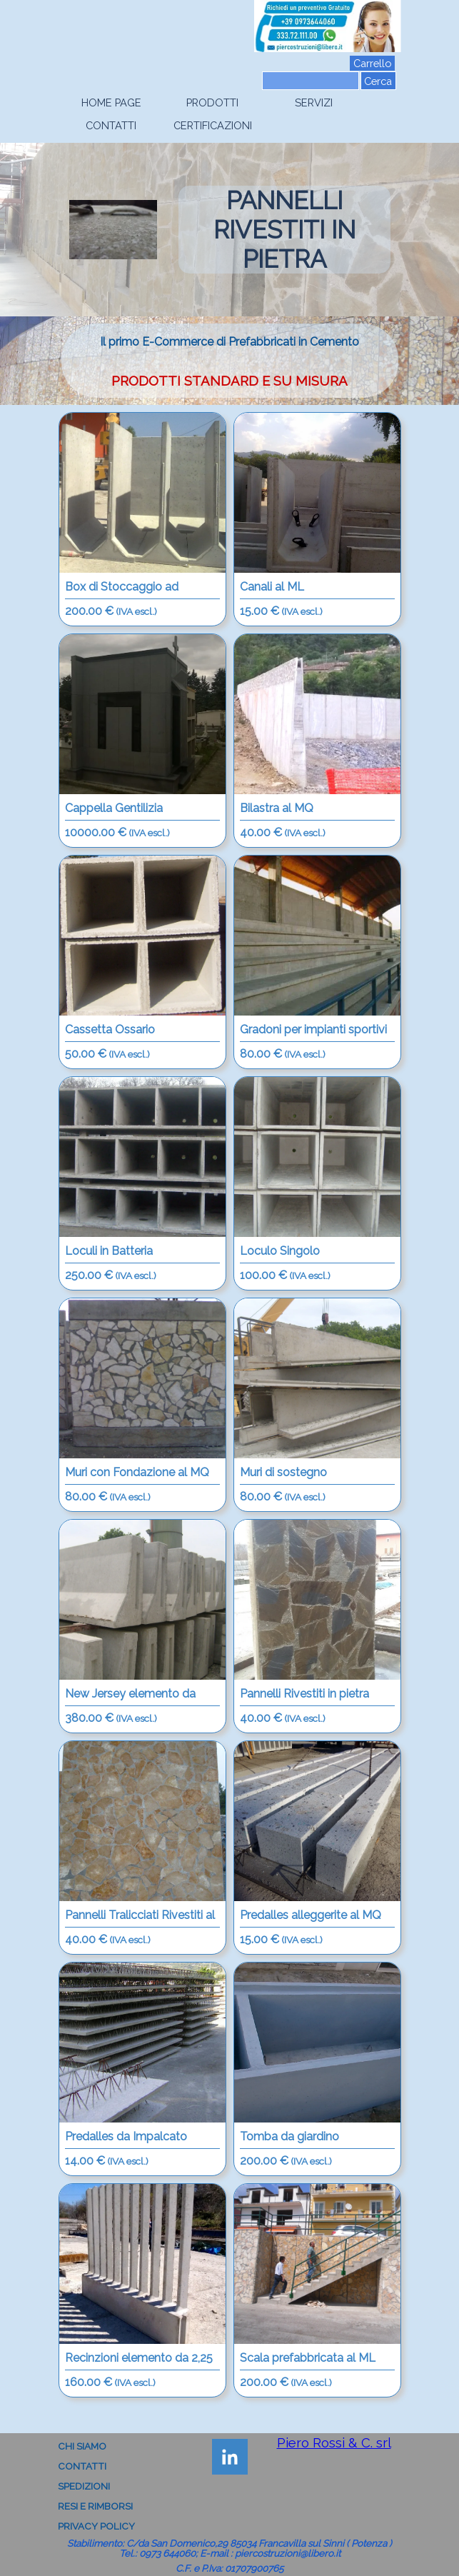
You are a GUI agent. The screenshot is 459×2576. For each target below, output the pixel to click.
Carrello (372, 63)
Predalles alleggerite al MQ (310, 1915)
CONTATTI (111, 125)
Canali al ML (272, 586)
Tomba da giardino (289, 2136)
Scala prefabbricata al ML (307, 2358)
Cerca (378, 81)
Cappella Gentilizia (114, 808)
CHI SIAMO (82, 2446)
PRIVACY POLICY (96, 2526)
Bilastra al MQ (276, 808)
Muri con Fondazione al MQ (137, 1472)
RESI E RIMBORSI (95, 2506)
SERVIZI (314, 102)
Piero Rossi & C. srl (334, 2442)
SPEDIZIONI (84, 2486)
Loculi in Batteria (109, 1251)
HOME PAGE (111, 102)
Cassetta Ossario (110, 1029)
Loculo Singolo (280, 1251)
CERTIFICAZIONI (212, 125)
